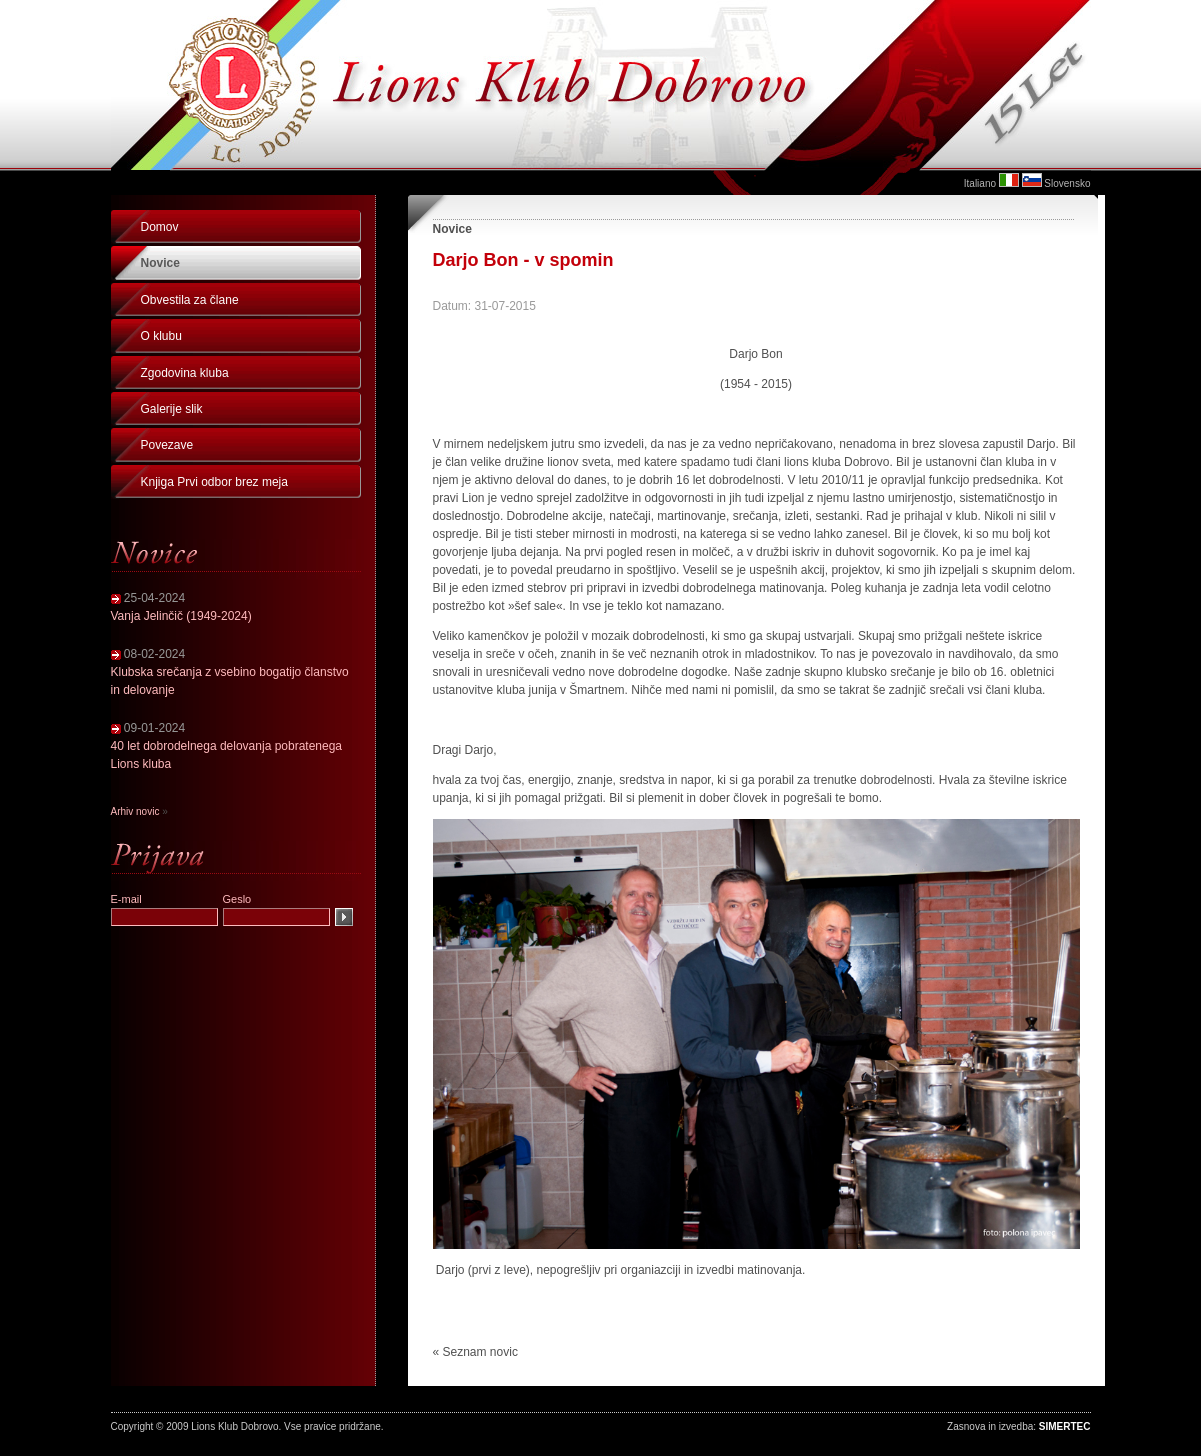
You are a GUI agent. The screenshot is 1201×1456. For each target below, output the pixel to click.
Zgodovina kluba (185, 373)
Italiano (980, 183)
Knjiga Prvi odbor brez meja (214, 482)
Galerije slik (172, 409)
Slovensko (1067, 183)
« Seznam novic (475, 1352)
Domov (160, 227)
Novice (160, 263)
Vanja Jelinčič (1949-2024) (181, 616)
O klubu (161, 336)
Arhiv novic (135, 811)
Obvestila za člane (190, 300)
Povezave (167, 445)
